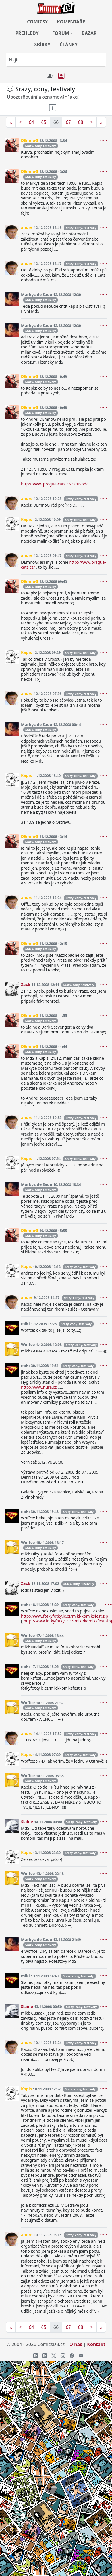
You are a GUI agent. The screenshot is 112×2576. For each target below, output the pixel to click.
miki (25, 1323)
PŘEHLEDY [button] (27, 33)
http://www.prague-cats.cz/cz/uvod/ (54, 484)
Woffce (28, 1344)
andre (27, 227)
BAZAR (89, 33)
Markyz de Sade (36, 294)
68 (80, 122)
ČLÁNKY (68, 44)
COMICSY (37, 22)
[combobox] (56, 60)
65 (43, 122)
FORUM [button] (60, 33)
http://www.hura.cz (39, 1387)
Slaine (27, 1821)
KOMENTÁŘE (71, 22)
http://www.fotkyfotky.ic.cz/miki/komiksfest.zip (64, 1616)
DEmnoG (29, 140)
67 (68, 122)
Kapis (26, 519)
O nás (75, 2344)
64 (31, 122)
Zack (25, 984)
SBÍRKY (42, 44)
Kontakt (96, 2344)
